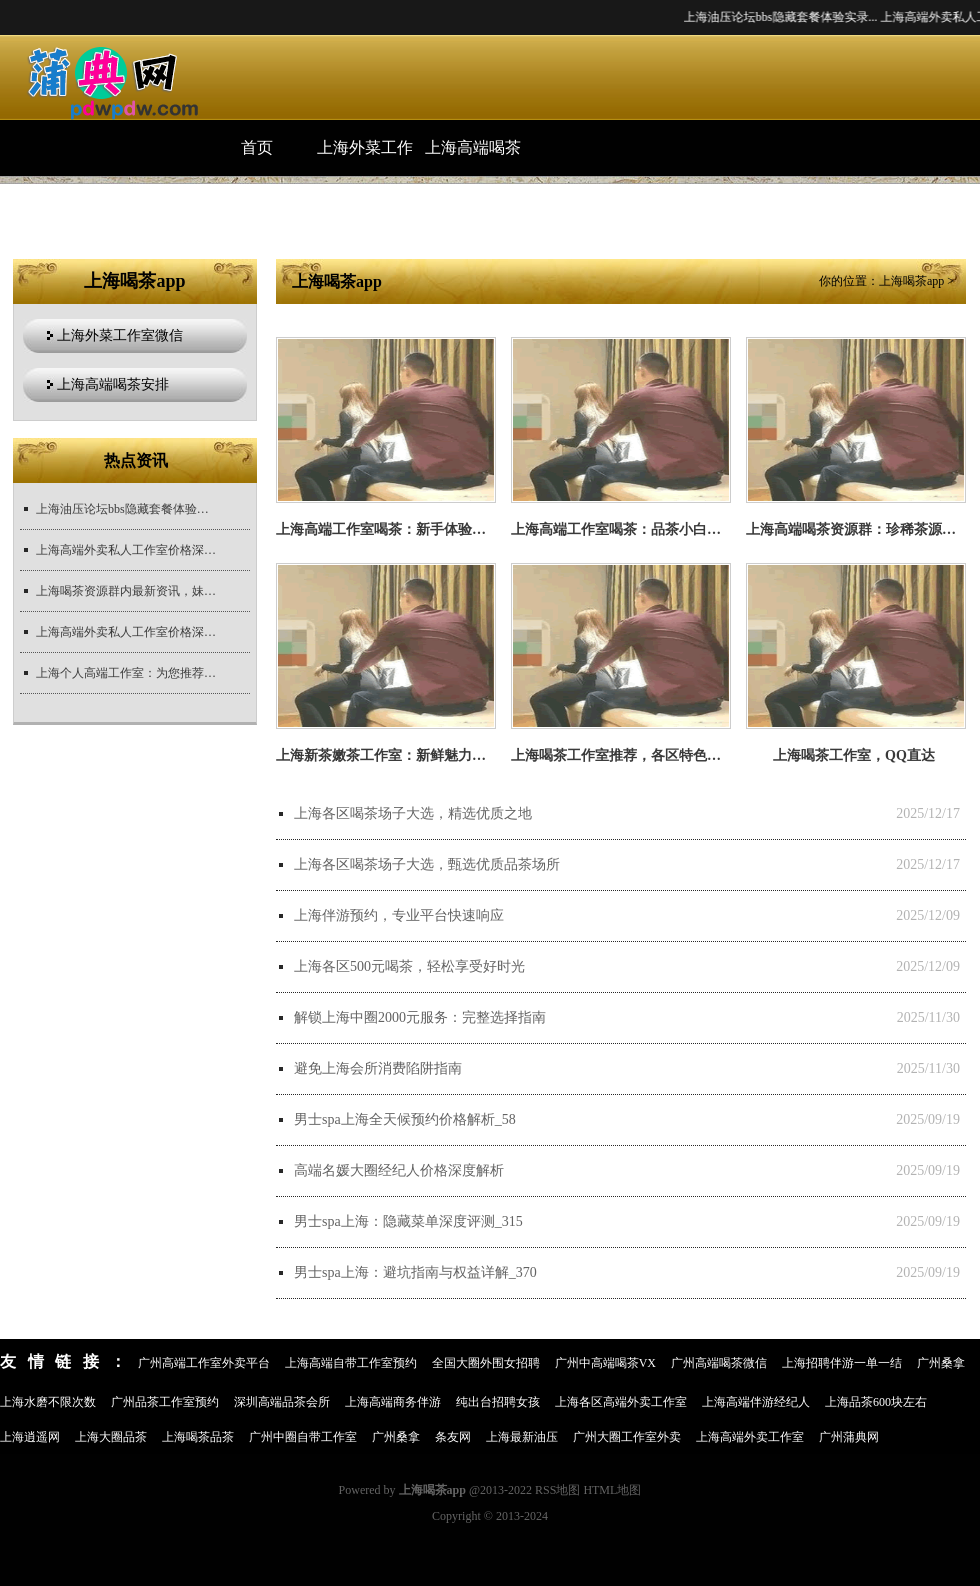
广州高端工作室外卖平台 (204, 1363)
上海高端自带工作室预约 (351, 1363)
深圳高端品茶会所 (282, 1402)
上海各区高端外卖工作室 (621, 1402)
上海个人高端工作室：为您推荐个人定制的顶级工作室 (126, 673)
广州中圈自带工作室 (303, 1437)
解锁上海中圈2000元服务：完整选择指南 (420, 1017)
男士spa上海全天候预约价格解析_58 (405, 1119)
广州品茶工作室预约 (165, 1402)
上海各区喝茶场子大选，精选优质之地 (413, 813)
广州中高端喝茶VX (605, 1363)
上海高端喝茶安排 (473, 157)
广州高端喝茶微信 (719, 1363)
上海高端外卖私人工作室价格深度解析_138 (126, 632)
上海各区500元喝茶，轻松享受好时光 (409, 966)
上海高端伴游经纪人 (756, 1402)
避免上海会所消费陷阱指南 (378, 1068)
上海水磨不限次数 (48, 1402)
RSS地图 (557, 1490)
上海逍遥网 (30, 1437)
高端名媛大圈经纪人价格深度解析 (399, 1170)
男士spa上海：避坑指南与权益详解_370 (415, 1272)
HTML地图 (612, 1490)
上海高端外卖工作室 (750, 1437)
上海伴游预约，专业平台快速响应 (399, 915)
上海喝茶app (911, 281)
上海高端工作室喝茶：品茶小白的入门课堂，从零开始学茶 (693, 529)
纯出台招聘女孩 (498, 1402)
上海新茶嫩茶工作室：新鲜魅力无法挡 (395, 755)
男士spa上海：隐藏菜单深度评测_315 (408, 1221)
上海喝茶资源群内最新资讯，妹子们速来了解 (126, 591)
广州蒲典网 (849, 1437)
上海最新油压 (522, 1437)
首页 (257, 147)
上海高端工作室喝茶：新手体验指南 (388, 529)
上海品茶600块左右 (876, 1402)
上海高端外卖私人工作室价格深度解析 (126, 550)
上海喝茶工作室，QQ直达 (854, 755)
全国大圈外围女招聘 (486, 1363)
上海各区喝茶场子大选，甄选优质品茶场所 (427, 864)
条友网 (453, 1437)
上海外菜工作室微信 (365, 157)
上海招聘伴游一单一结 (842, 1363)
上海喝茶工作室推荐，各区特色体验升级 (637, 755)
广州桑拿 (941, 1363)
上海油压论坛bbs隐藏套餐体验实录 (126, 509)
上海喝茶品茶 (198, 1437)
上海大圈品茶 (111, 1437)
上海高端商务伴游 (393, 1402)
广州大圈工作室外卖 (627, 1437)
